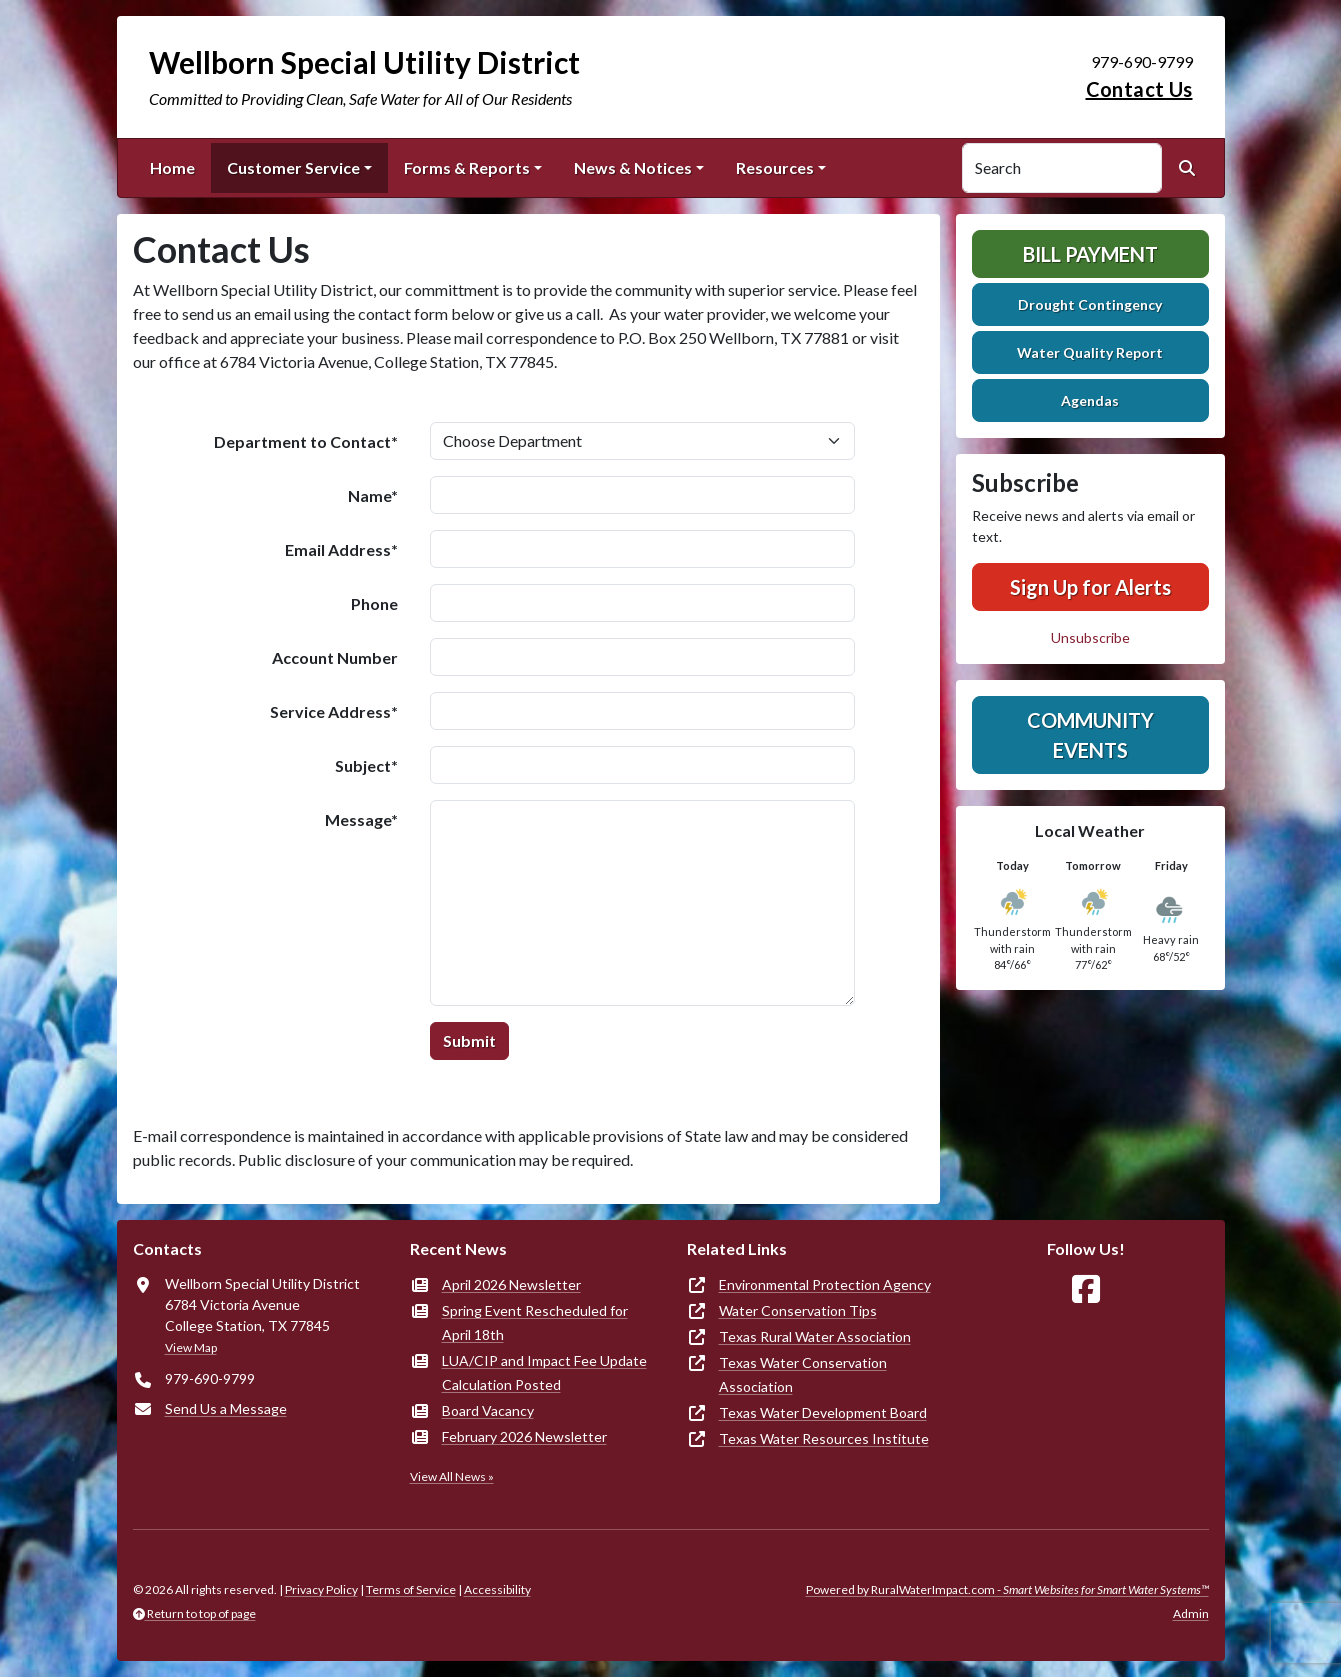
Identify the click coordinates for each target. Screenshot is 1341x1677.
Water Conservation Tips (798, 1310)
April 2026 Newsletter (511, 1284)
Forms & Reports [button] (467, 167)
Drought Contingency (1090, 304)
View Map (191, 1347)
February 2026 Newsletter (524, 1436)
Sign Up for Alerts (1090, 587)
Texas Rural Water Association (815, 1336)
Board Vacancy (488, 1410)
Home (172, 167)
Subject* (366, 765)
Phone (374, 603)
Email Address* (341, 549)
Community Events (1090, 735)
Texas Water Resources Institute (824, 1438)
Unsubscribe (1090, 637)
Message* (361, 819)
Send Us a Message (226, 1408)
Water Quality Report (1090, 352)
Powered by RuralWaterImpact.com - (1007, 1589)
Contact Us (1139, 89)
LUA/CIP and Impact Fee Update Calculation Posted (544, 1372)
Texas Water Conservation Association (803, 1374)
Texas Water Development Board (823, 1412)
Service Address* (334, 711)
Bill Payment (1090, 254)
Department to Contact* (306, 441)
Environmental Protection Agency (825, 1284)
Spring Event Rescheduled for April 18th (535, 1322)
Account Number (335, 657)
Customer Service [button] (293, 167)
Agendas (1090, 400)
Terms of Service (411, 1589)
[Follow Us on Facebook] (1086, 1289)
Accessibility (497, 1589)
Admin (1191, 1613)
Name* (373, 495)
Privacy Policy (321, 1589)
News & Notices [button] (633, 167)
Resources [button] (775, 167)
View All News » (452, 1476)
